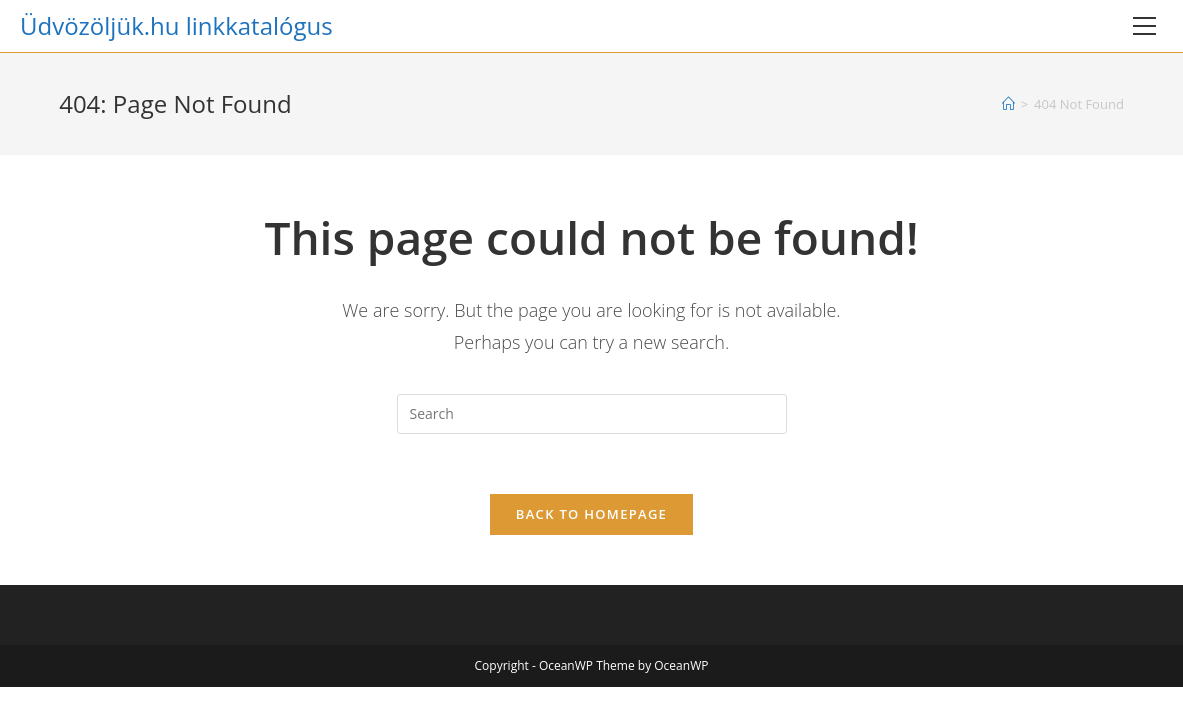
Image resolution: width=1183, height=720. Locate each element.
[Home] (1008, 104)
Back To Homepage (591, 514)
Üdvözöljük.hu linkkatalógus (176, 25)
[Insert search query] (592, 414)
